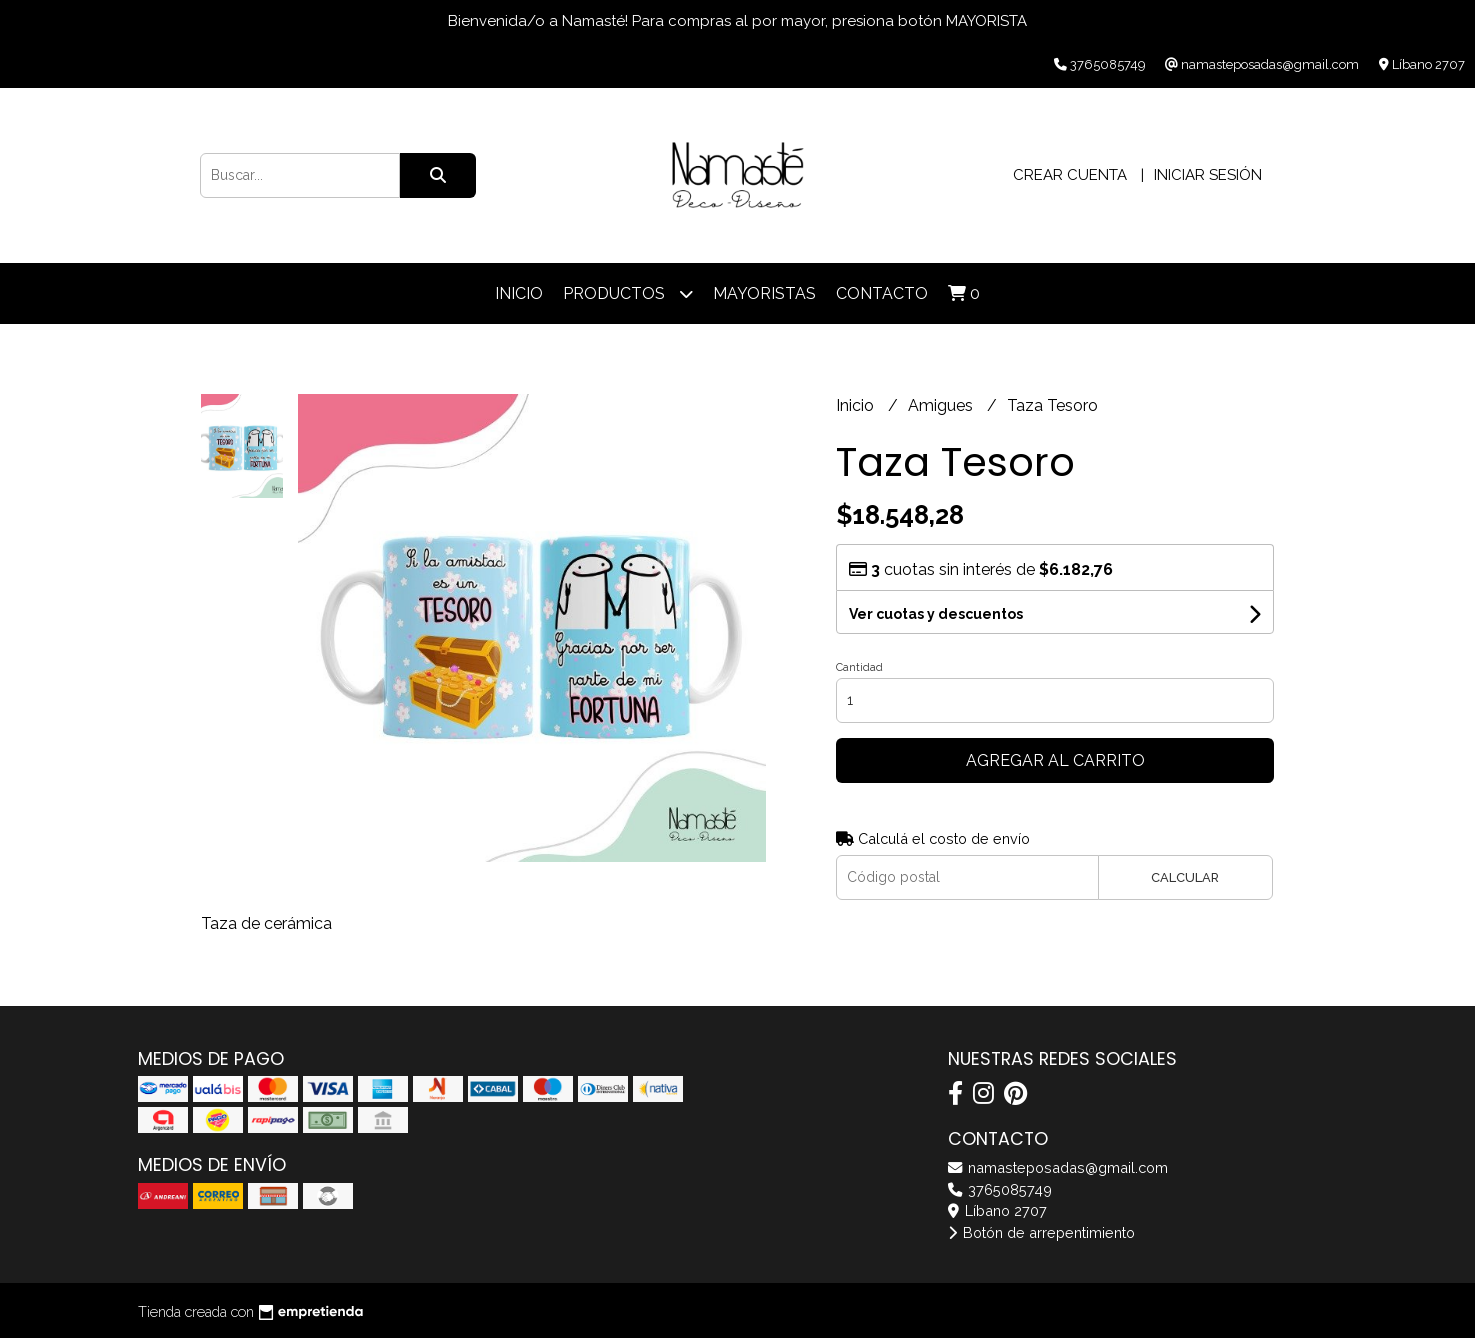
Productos (628, 293)
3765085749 (1000, 1189)
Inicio (519, 293)
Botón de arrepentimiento (1041, 1232)
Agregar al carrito (1055, 760)
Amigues (942, 405)
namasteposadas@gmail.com (1058, 1167)
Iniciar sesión (1208, 175)
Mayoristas (764, 293)
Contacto (882, 293)
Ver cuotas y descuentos (936, 614)
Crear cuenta (1070, 175)
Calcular (1185, 877)
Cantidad (859, 667)
